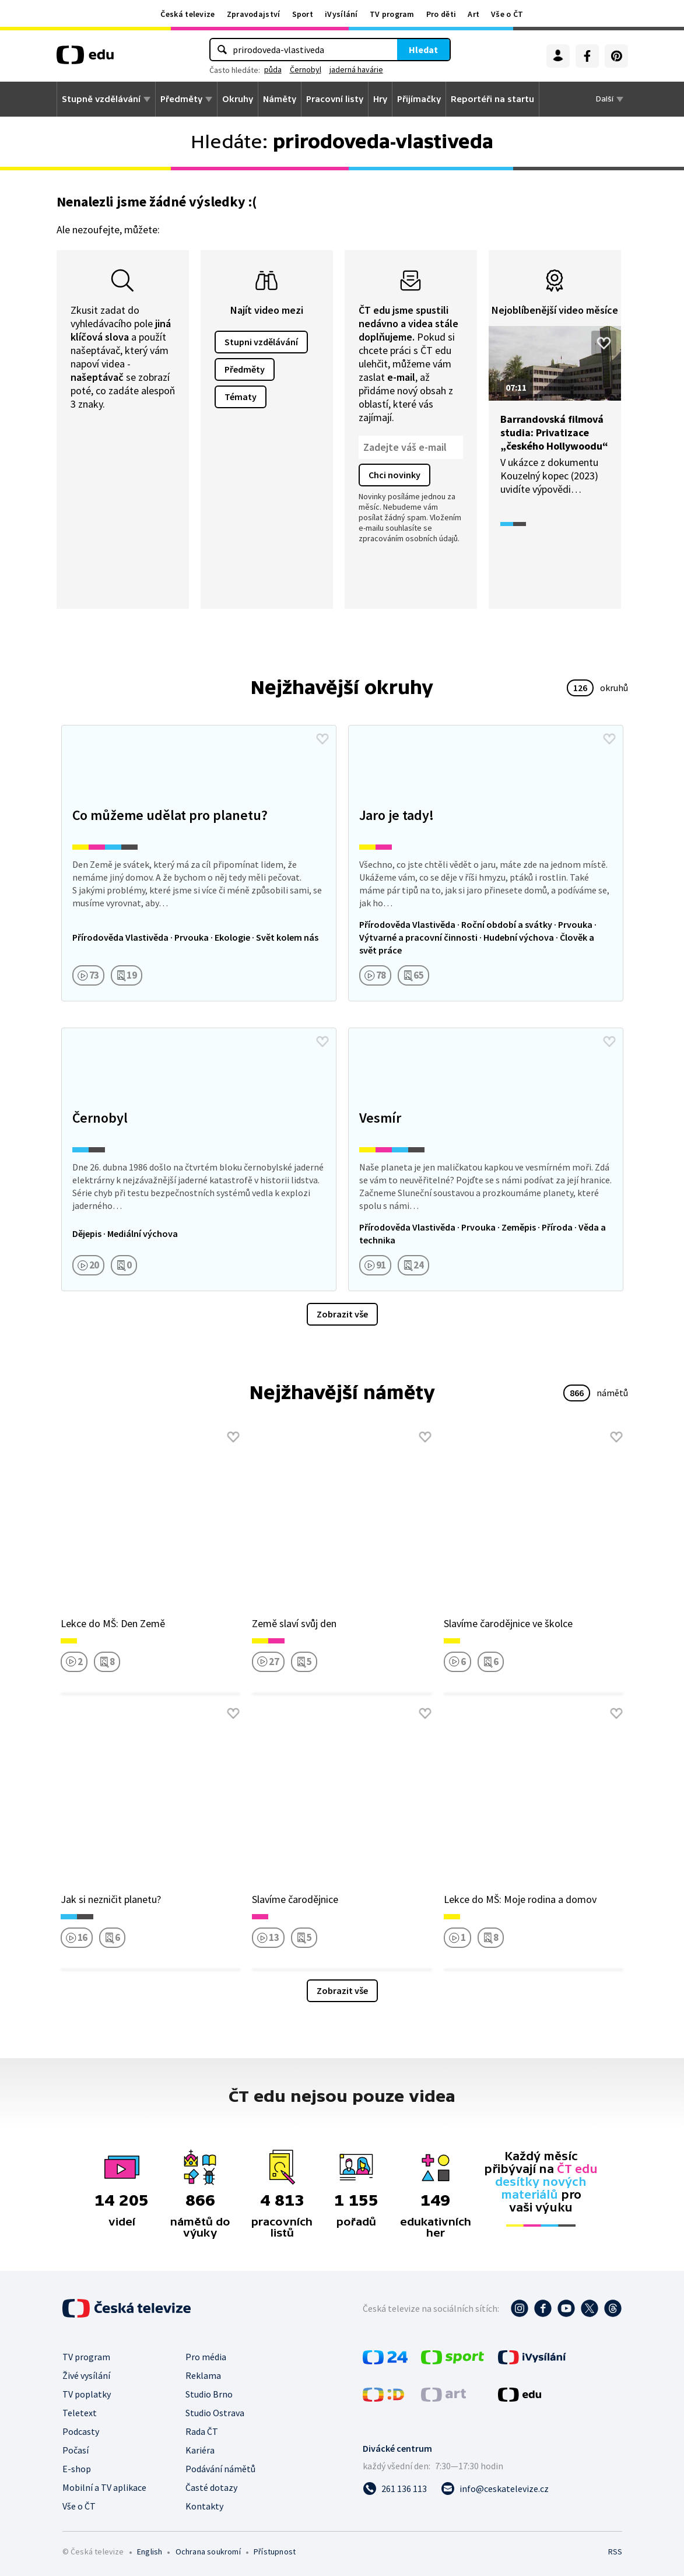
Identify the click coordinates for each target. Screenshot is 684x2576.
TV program (392, 14)
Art (473, 14)
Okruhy (237, 99)
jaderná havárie (356, 69)
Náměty (279, 99)
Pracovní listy (334, 99)
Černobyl (305, 69)
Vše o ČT (507, 14)
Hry (380, 99)
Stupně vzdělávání (101, 99)
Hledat (423, 49)
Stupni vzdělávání (261, 342)
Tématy (241, 396)
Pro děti (441, 14)
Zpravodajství (253, 14)
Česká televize (187, 14)
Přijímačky (419, 99)
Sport (303, 14)
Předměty (181, 99)
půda (273, 69)
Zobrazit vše (342, 1314)
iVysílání (341, 14)
